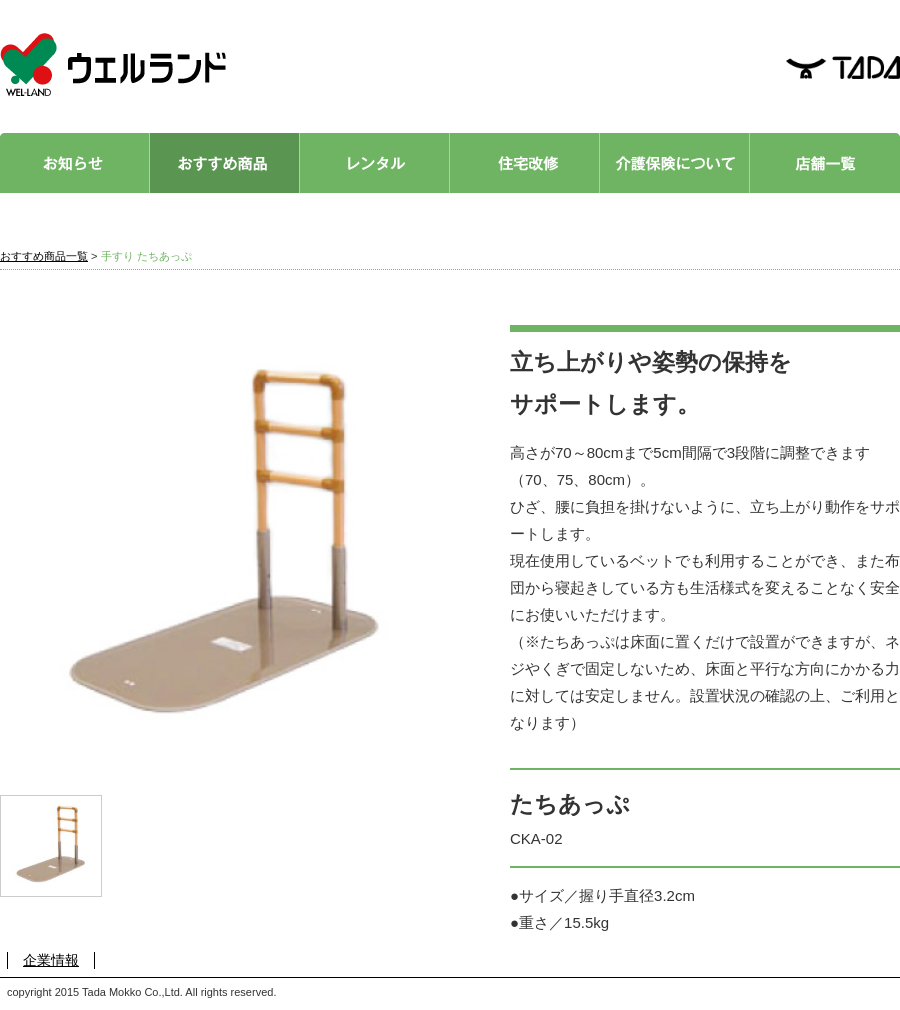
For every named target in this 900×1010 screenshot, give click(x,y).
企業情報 (51, 960)
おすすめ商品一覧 (44, 256)
